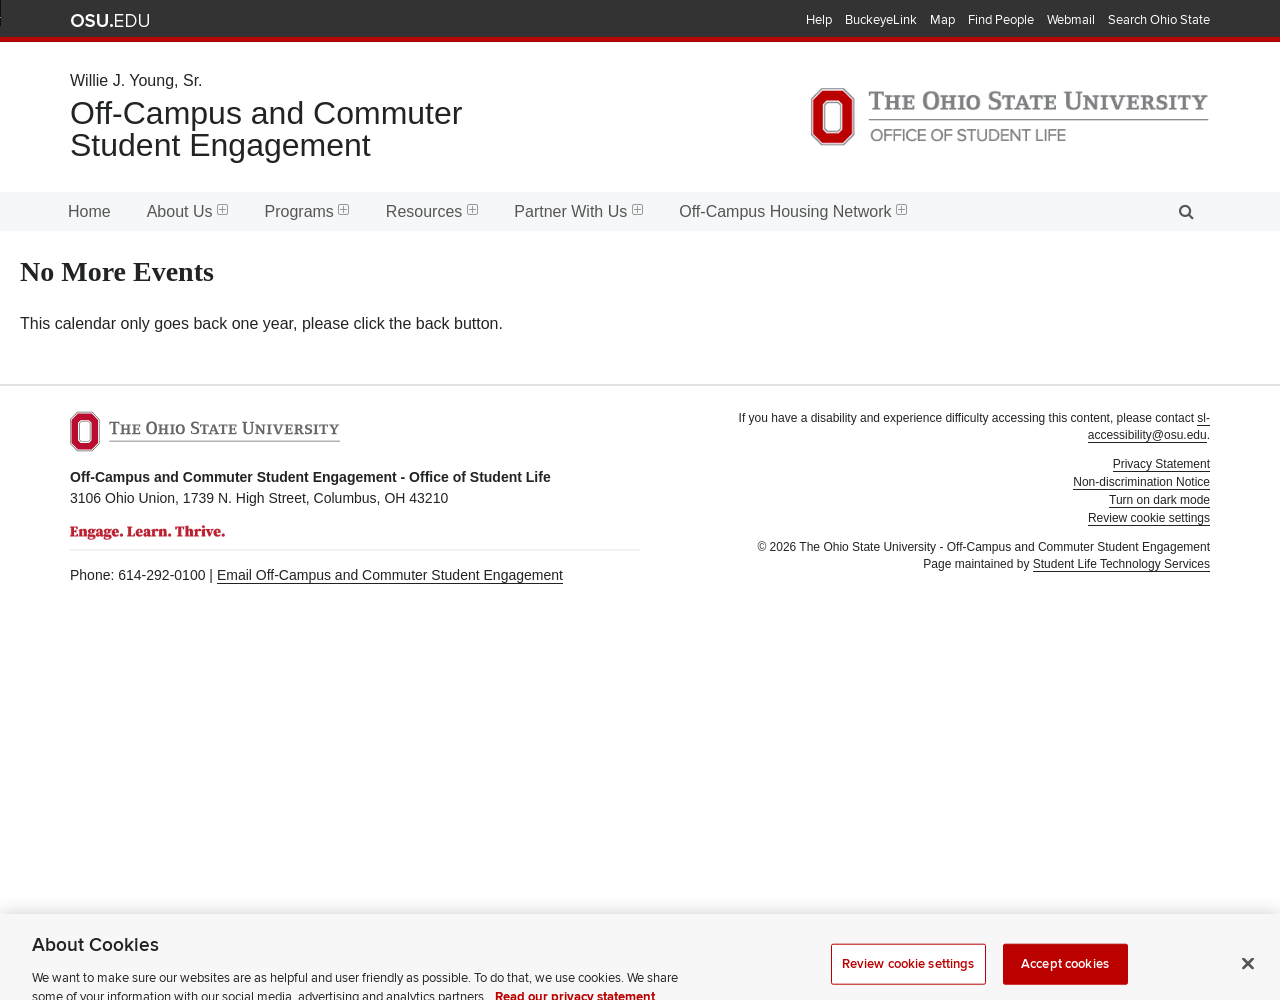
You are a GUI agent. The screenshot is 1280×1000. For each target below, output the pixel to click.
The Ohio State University (110, 21)
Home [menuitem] (89, 211)
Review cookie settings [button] (1149, 518)
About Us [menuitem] (188, 211)
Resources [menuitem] (432, 211)
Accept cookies (1065, 972)
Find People (1001, 20)
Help (819, 20)
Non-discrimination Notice (1141, 482)
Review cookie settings (908, 972)
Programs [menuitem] (307, 211)
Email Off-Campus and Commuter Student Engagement (390, 575)
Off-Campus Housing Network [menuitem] (793, 211)
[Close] (1248, 972)
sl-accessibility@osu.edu (1149, 426)
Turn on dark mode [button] (1159, 500)
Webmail (1071, 20)
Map (942, 20)
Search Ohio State (1159, 20)
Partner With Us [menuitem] (578, 211)
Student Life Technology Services (1121, 564)
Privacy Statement (1161, 464)
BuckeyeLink (881, 20)
